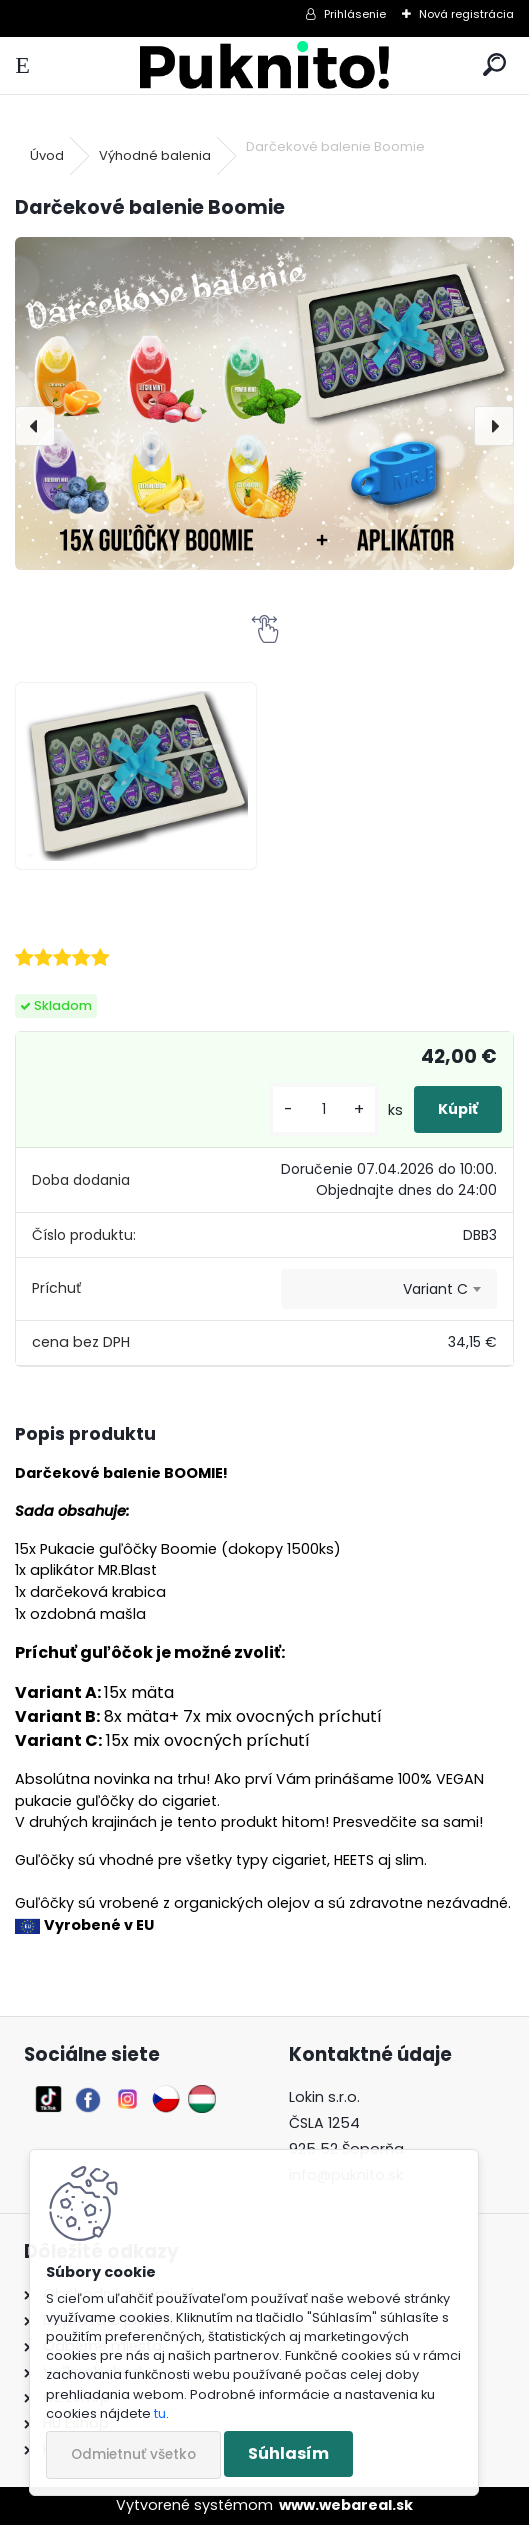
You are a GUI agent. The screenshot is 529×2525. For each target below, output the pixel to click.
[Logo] (264, 65)
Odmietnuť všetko (133, 2454)
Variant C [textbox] (435, 1289)
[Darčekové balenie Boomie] (264, 403)
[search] (494, 65)
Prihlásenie (355, 14)
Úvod (47, 155)
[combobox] (389, 1289)
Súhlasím (288, 2453)
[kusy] (324, 1109)
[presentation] (35, 426)
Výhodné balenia (155, 155)
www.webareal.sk (346, 2505)
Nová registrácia (466, 14)
